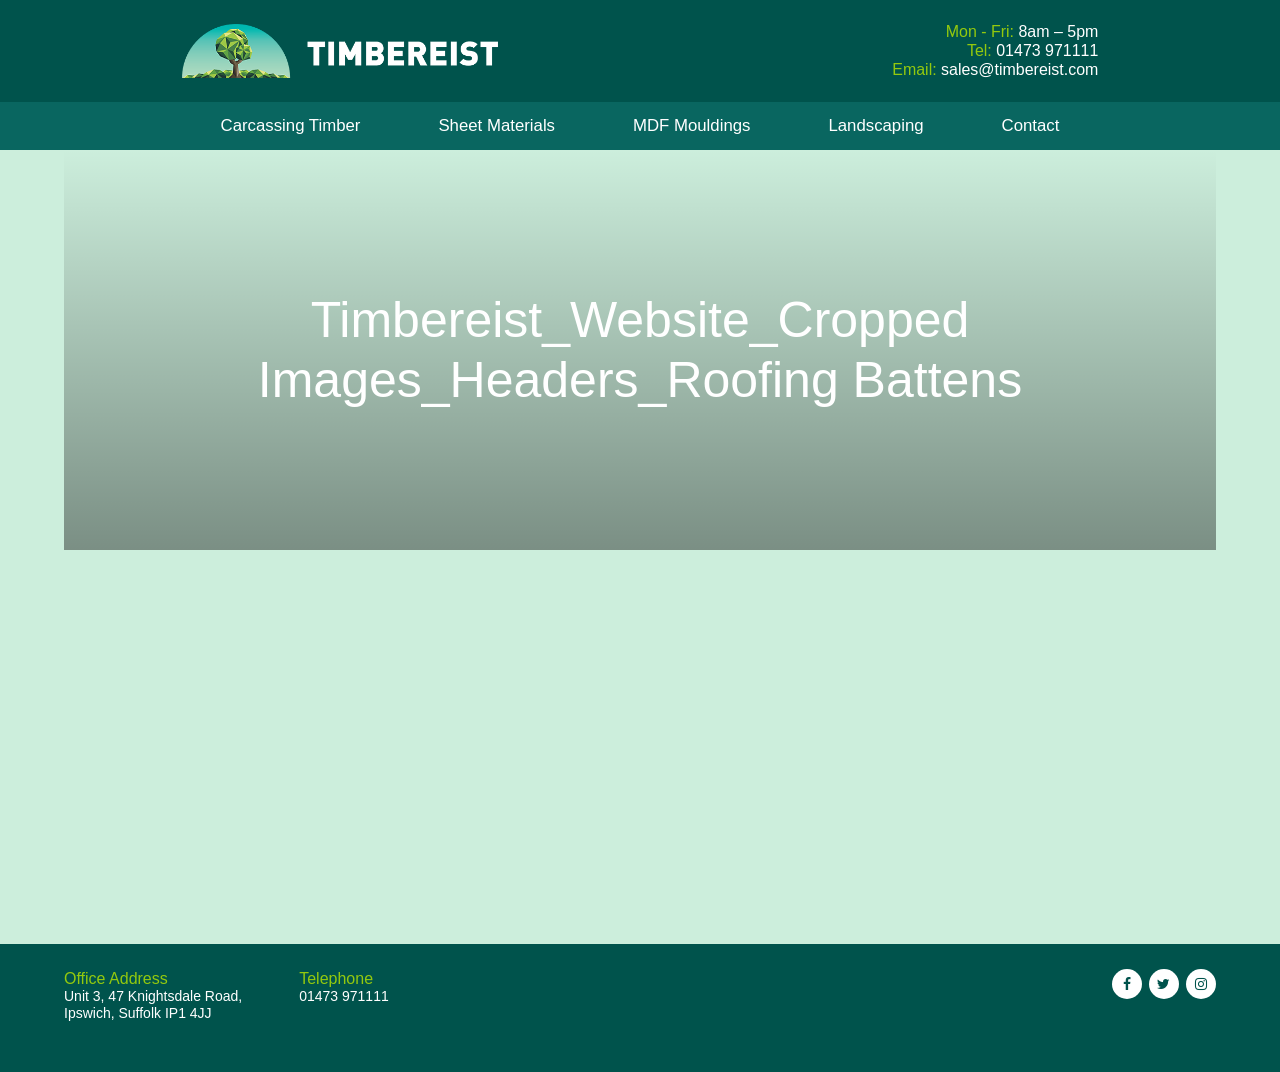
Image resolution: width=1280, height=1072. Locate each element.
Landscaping (875, 125)
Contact (1031, 125)
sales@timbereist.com (1019, 69)
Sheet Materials (496, 125)
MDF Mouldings (692, 125)
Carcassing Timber (291, 125)
